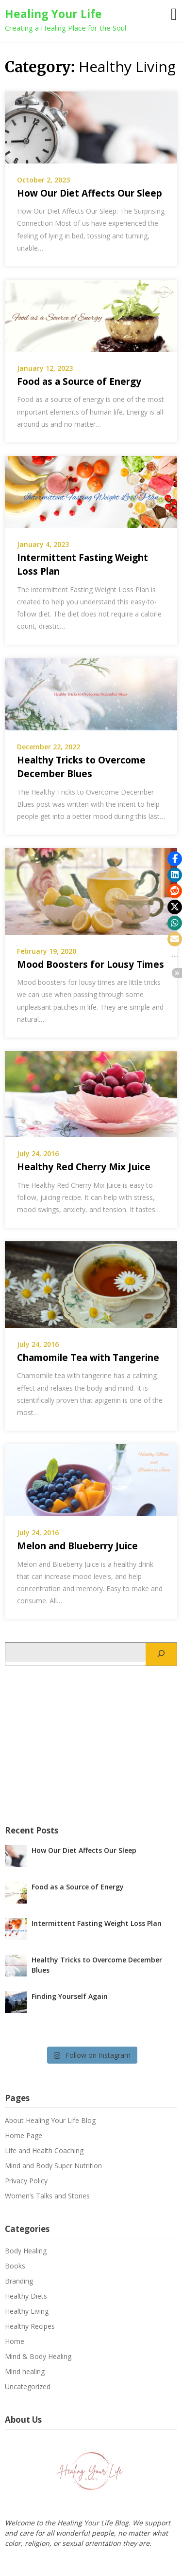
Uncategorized (27, 2386)
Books (15, 2265)
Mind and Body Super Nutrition (53, 2165)
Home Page (23, 2135)
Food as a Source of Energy (79, 381)
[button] (174, 859)
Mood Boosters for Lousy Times (90, 964)
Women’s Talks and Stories (47, 2195)
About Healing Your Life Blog (50, 2120)
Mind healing (25, 2371)
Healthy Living (27, 2311)
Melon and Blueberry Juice (77, 1546)
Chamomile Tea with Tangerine (88, 1357)
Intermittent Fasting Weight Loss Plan (97, 1923)
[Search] (161, 1654)
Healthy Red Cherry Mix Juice (83, 1167)
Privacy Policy (26, 2180)
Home (14, 2341)
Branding (19, 2281)
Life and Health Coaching (44, 2150)
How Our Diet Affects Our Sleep (89, 193)
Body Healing (26, 2250)
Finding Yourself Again (70, 1996)
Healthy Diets (26, 2296)
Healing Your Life (53, 13)
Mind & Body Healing (38, 2356)
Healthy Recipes (30, 2326)
